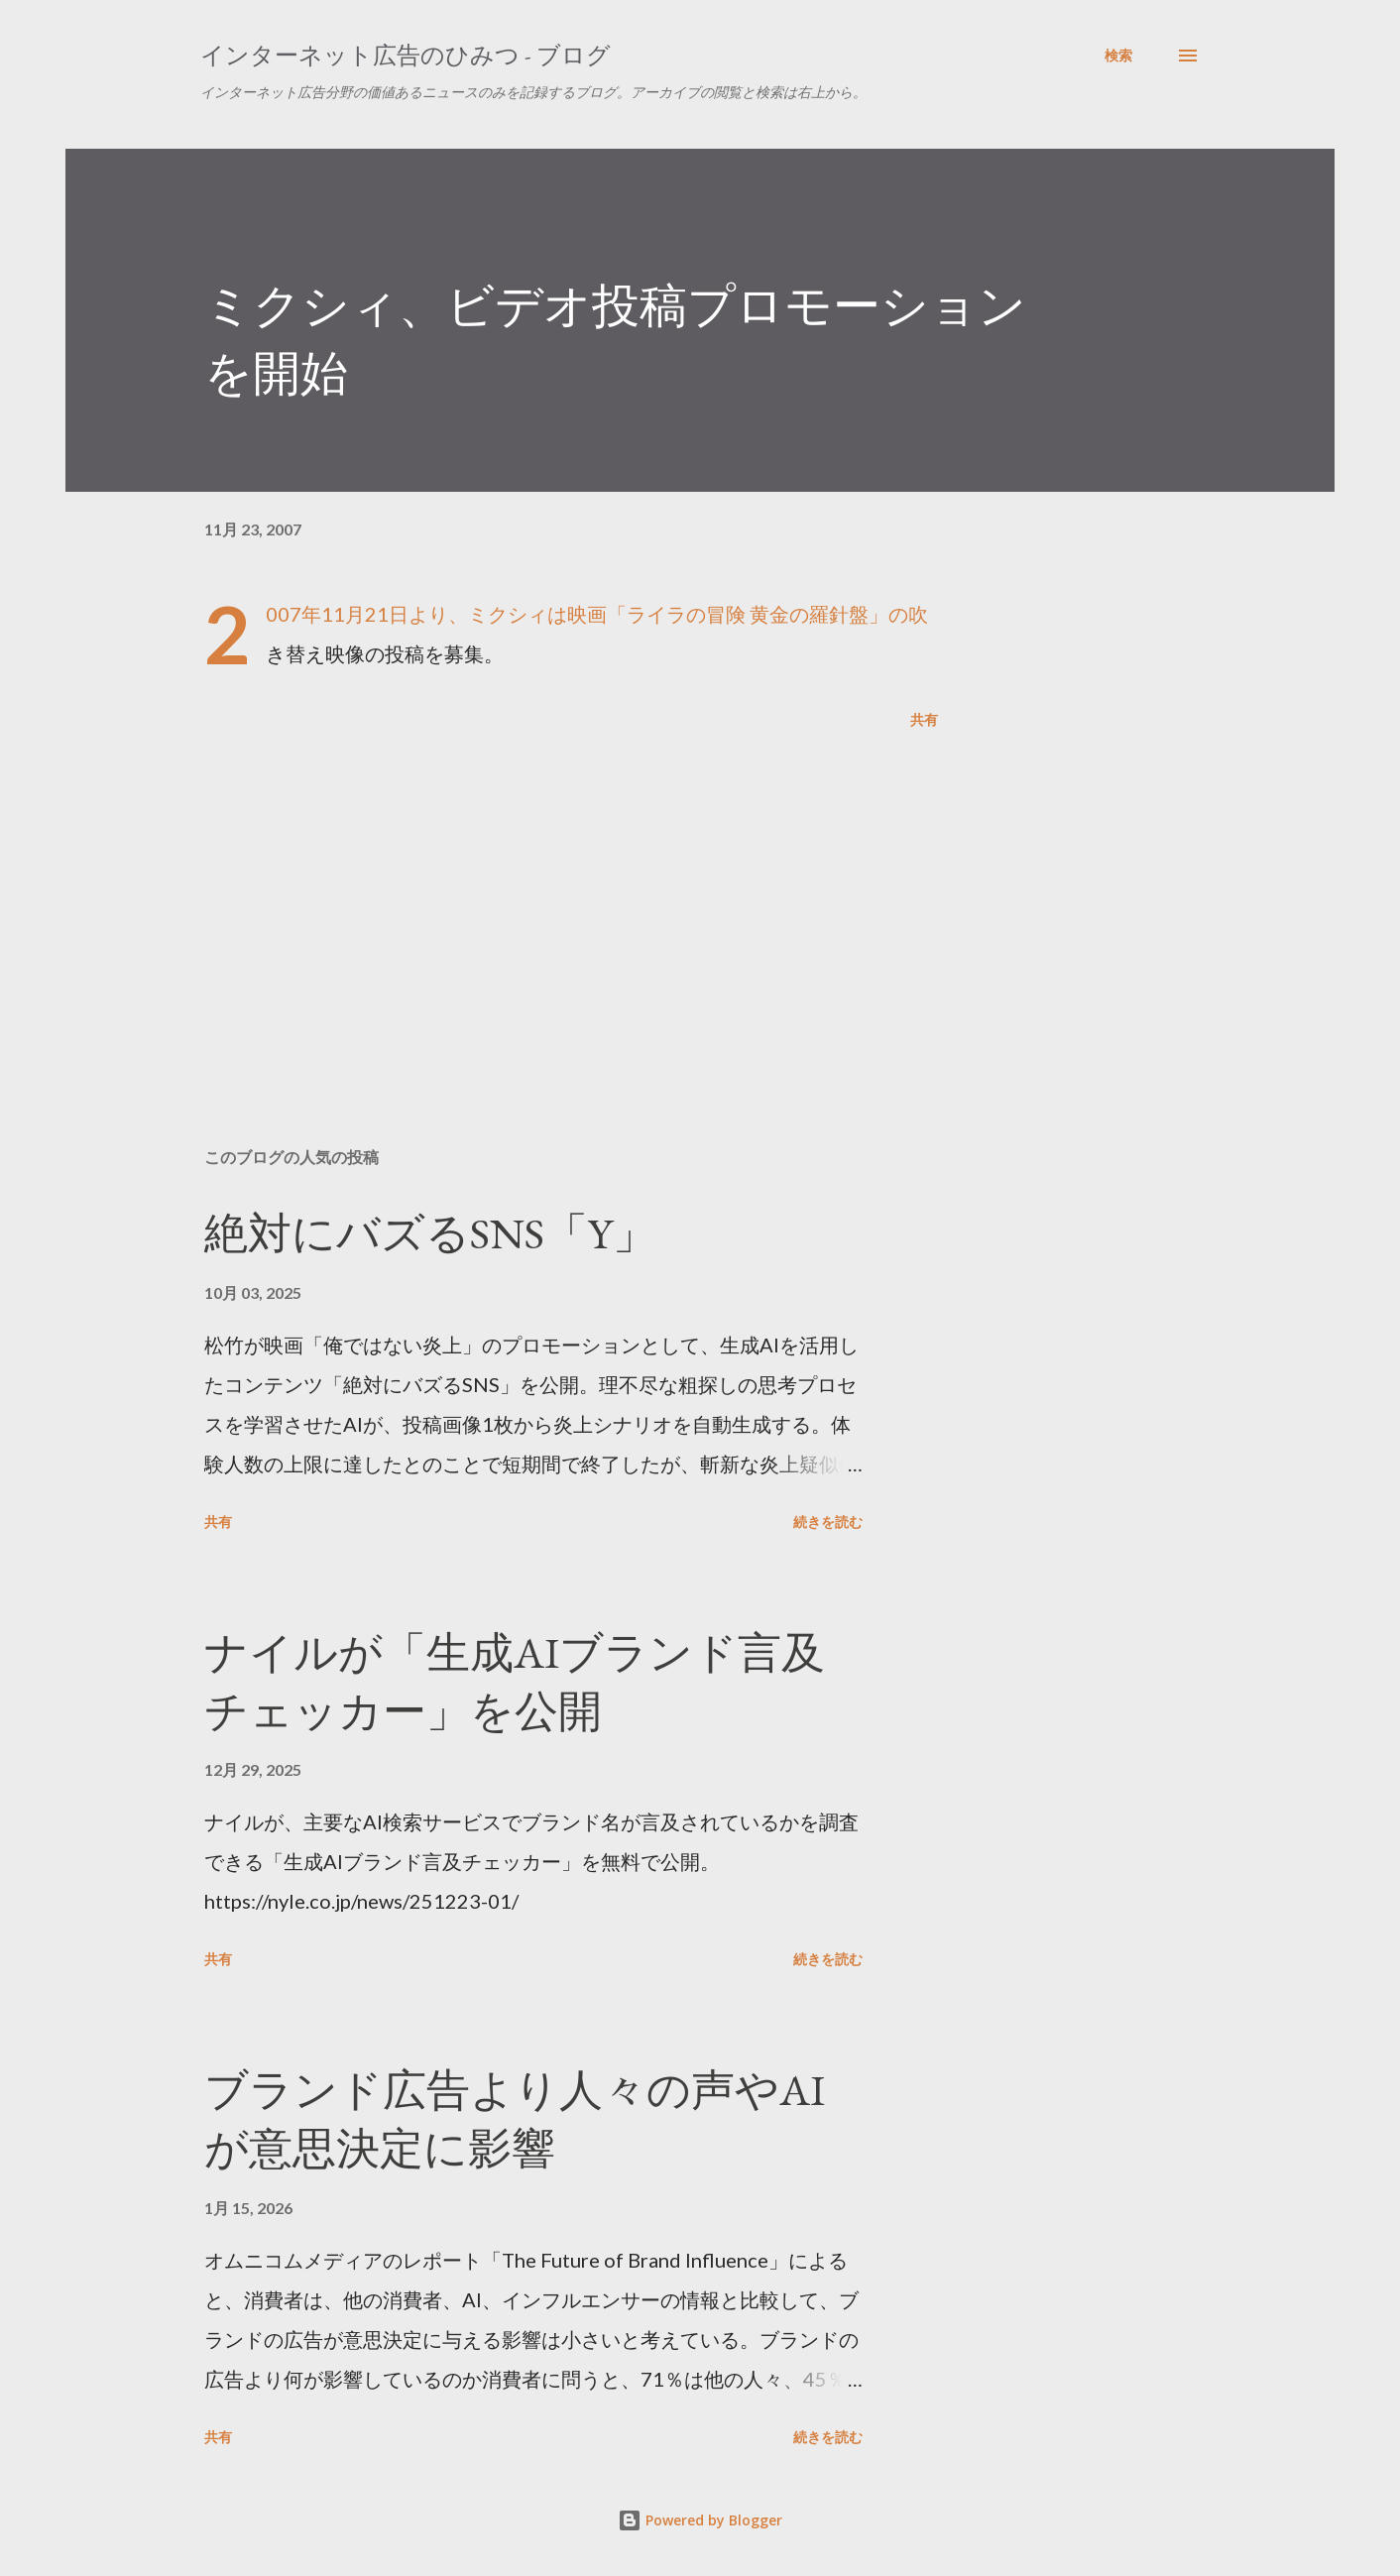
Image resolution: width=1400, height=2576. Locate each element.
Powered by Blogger (700, 2520)
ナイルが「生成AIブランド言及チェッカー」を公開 (514, 1681)
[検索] (1118, 55)
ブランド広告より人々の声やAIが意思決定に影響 (514, 2118)
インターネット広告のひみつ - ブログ (405, 55)
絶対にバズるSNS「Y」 (430, 1233)
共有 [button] (924, 719)
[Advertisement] (539, 900)
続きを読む (828, 1521)
